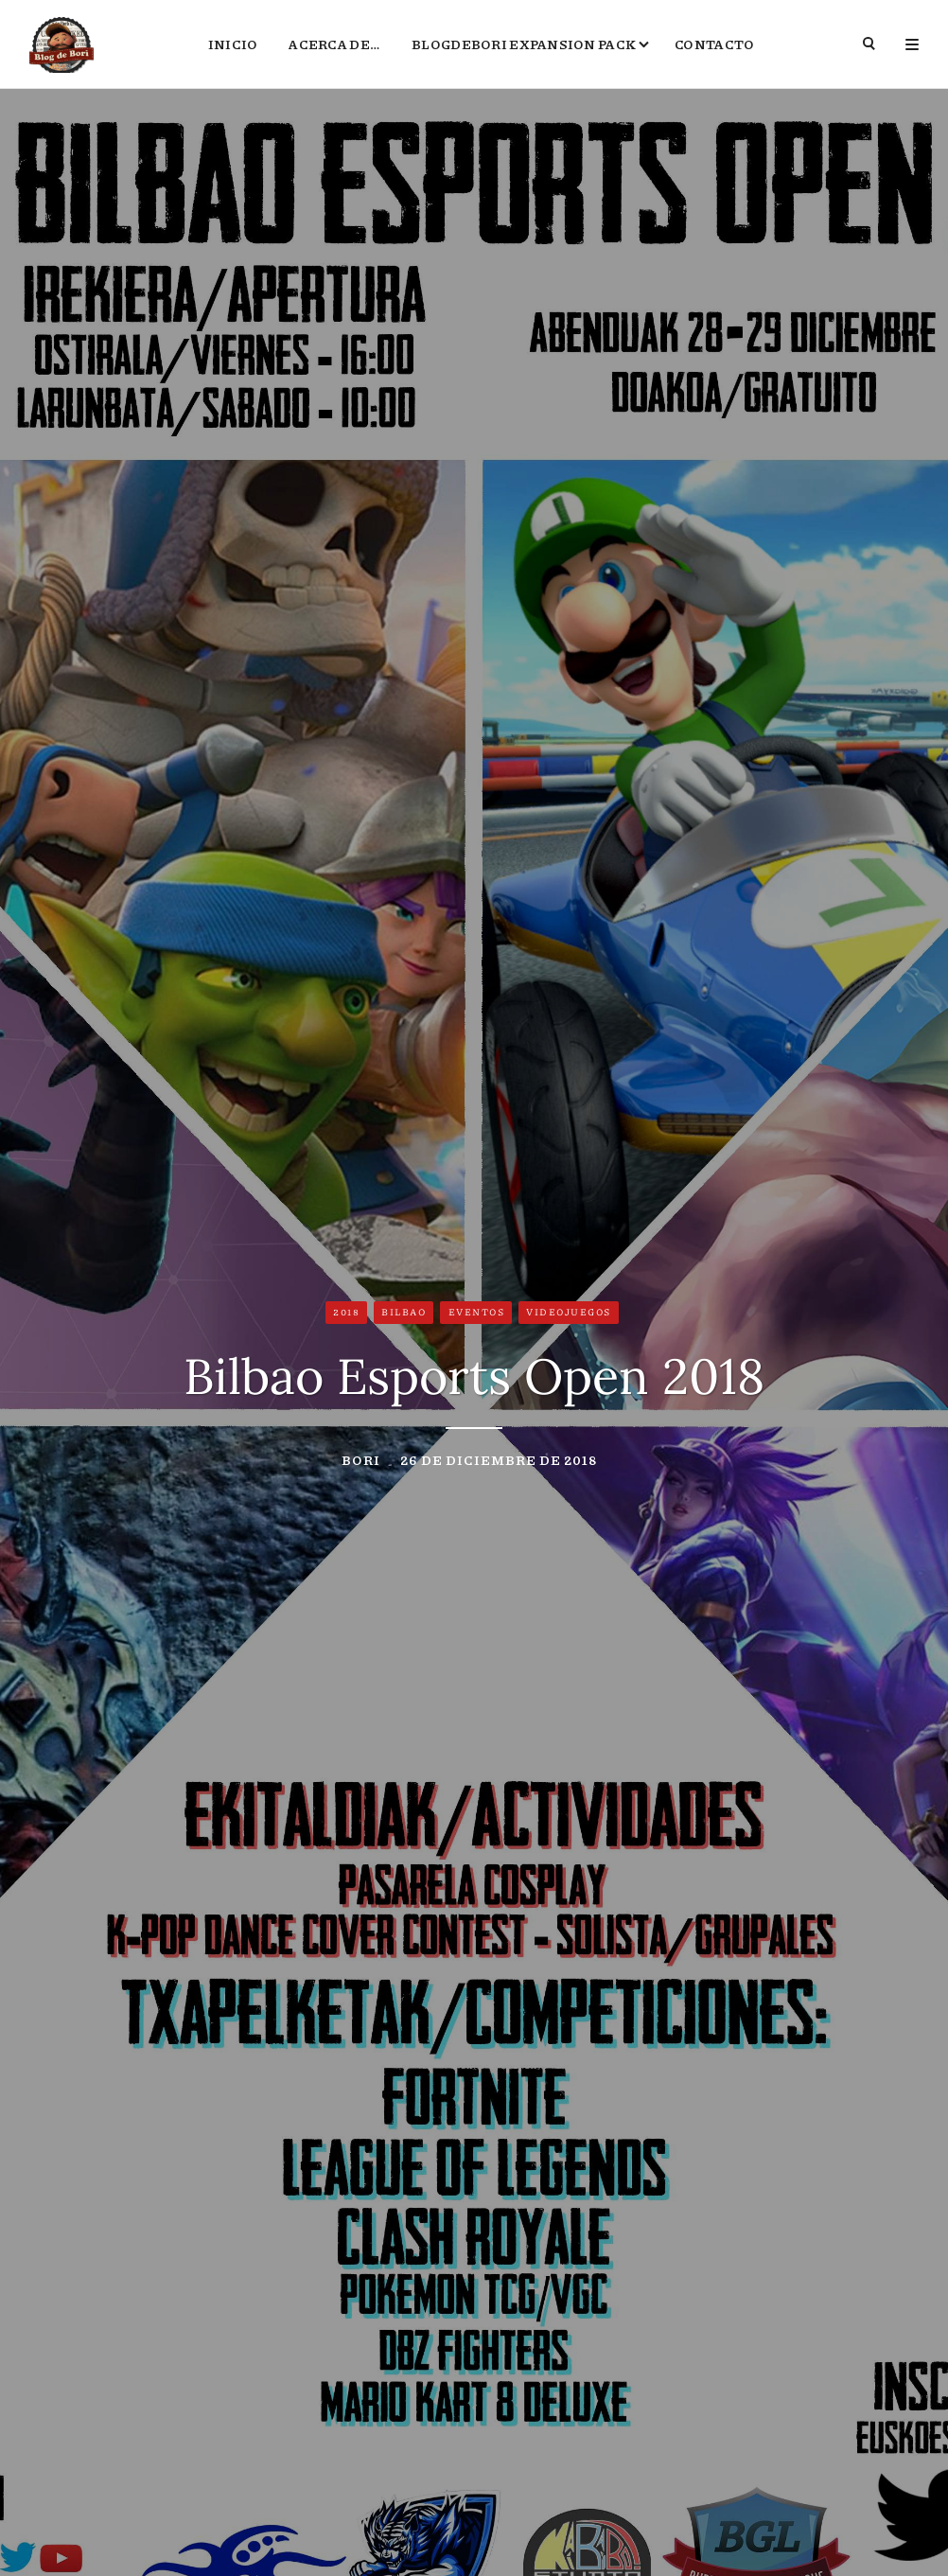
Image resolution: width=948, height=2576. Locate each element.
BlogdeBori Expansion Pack (524, 43)
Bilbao (403, 1311)
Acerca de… (334, 43)
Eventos (476, 1311)
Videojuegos (568, 1311)
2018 (346, 1311)
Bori (361, 1459)
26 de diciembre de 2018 (498, 1459)
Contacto (714, 43)
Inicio (233, 43)
